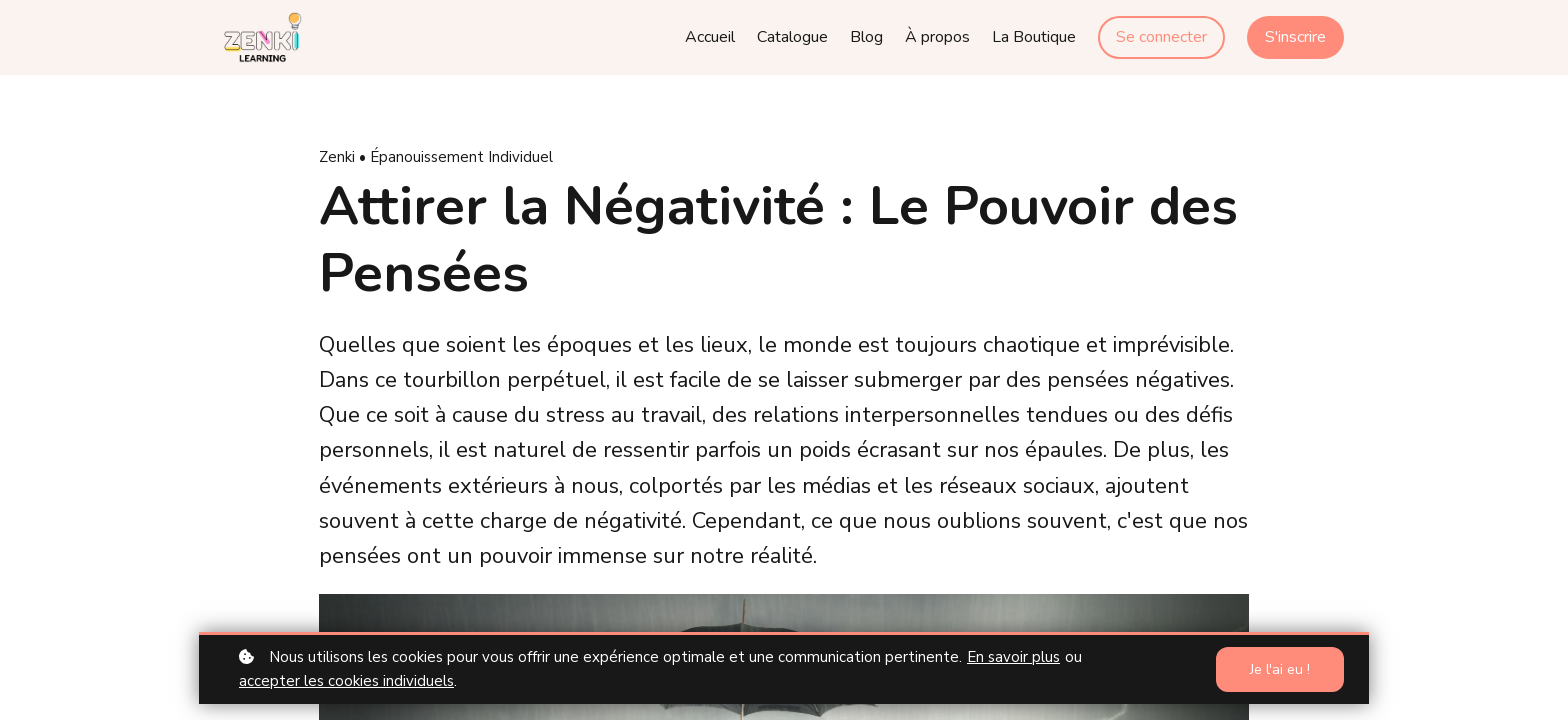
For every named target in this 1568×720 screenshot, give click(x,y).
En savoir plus (1013, 657)
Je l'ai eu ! (1280, 669)
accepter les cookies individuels (346, 681)
